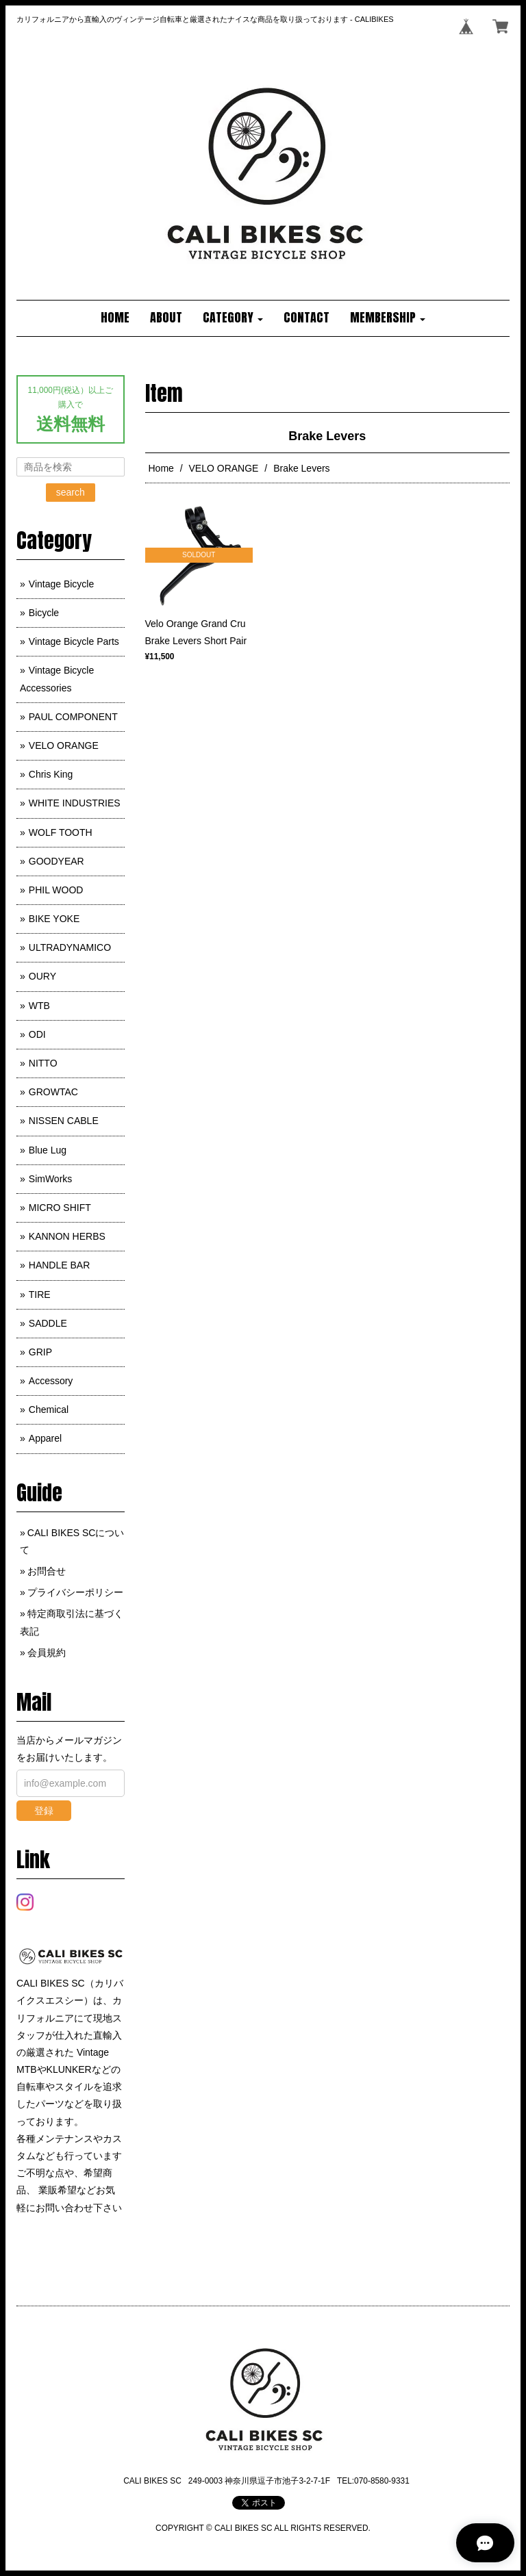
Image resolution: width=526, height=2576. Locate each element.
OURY (42, 976)
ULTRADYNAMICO (70, 947)
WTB (39, 1005)
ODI (37, 1034)
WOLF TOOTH (60, 832)
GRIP (40, 1352)
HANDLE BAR (59, 1265)
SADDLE (48, 1323)
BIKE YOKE (54, 918)
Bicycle (44, 612)
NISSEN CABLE (64, 1120)
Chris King (51, 774)
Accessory (51, 1380)
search (70, 492)
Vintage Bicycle (61, 583)
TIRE (40, 1294)
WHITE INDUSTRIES (75, 803)
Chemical (48, 1409)
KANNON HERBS (67, 1236)
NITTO (43, 1063)
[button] (232, 318)
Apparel (45, 1438)
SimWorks (51, 1178)
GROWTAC (53, 1091)
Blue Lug (47, 1150)
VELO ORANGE (224, 468)
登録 (43, 1810)
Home (161, 468)
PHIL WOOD (56, 889)
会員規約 (46, 1652)
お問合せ (46, 1571)
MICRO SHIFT (60, 1207)
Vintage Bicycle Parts (74, 641)
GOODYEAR (56, 861)
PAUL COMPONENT (73, 716)
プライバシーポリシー (75, 1592)
